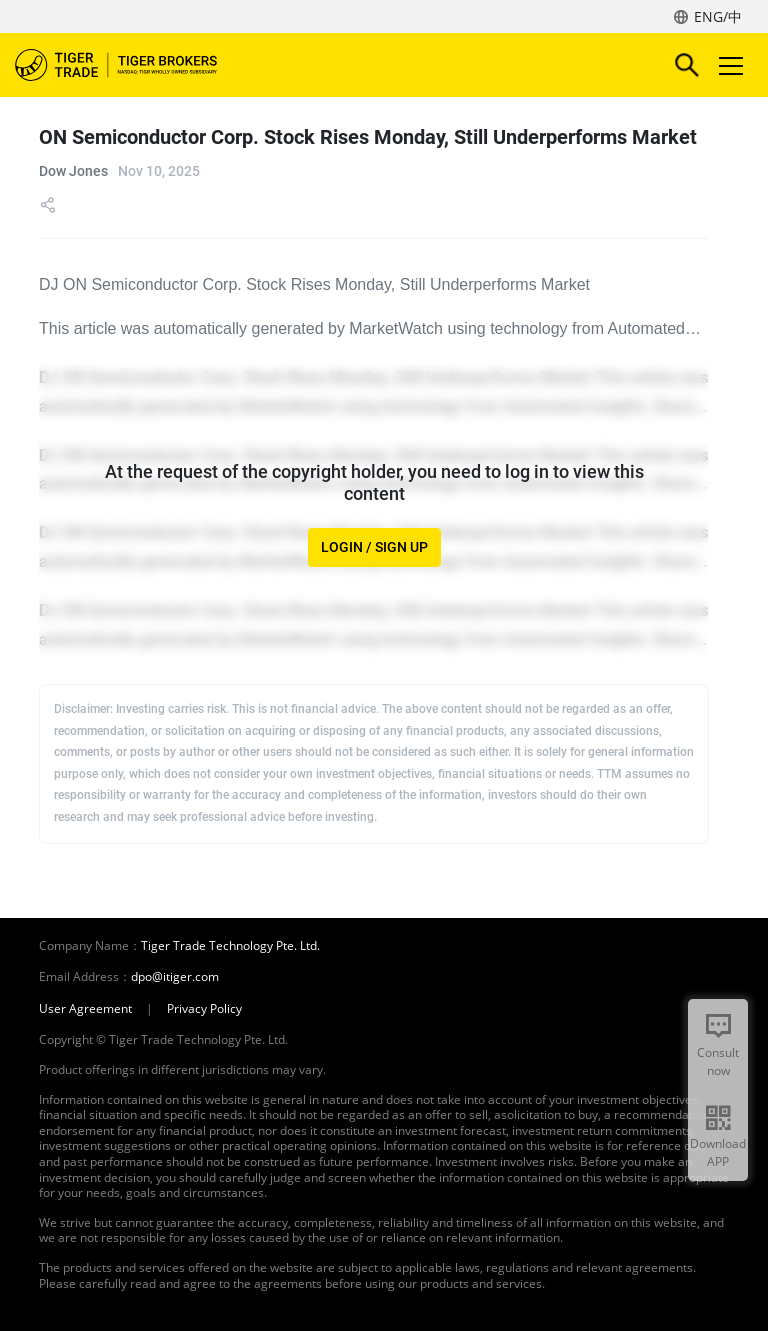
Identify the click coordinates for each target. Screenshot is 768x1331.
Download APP (718, 1152)
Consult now (718, 1061)
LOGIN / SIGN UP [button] (374, 547)
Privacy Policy (204, 1009)
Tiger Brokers (130, 65)
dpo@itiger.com (175, 977)
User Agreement (85, 1009)
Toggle (728, 65)
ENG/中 (718, 16)
